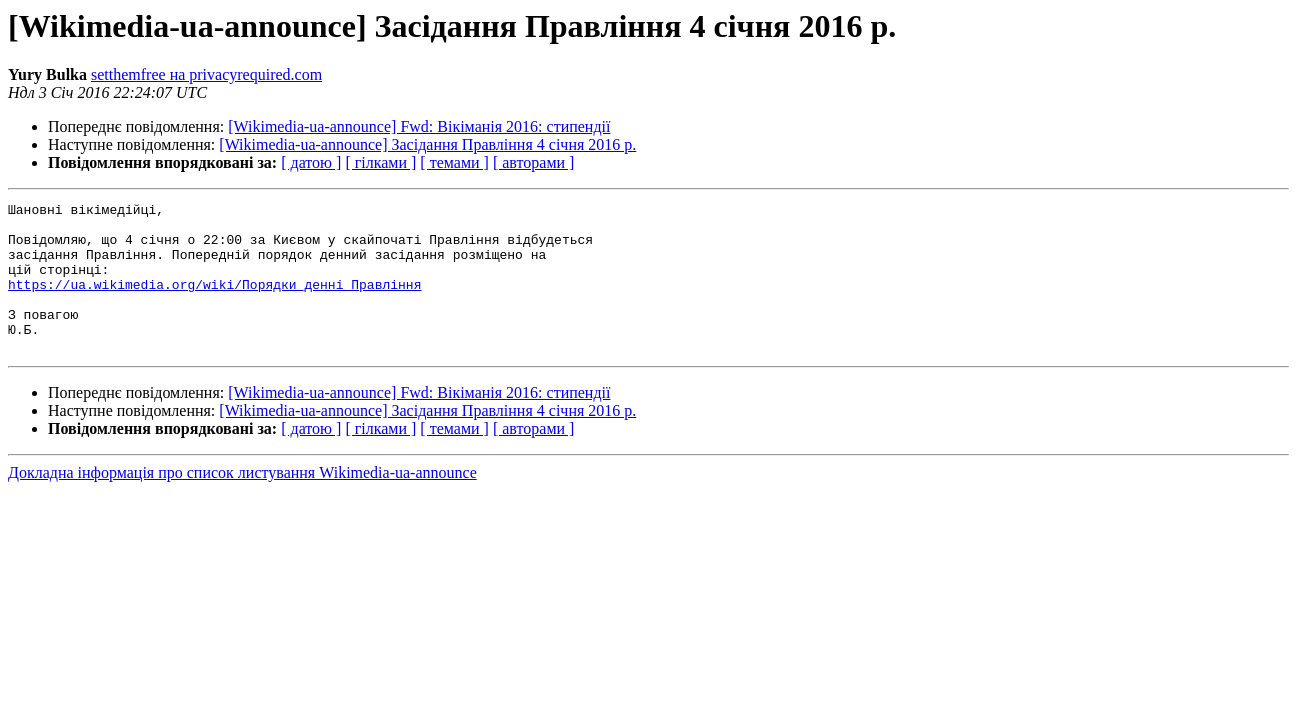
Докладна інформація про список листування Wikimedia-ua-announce (242, 502)
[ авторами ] (533, 162)
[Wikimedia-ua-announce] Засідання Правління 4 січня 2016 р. (427, 144)
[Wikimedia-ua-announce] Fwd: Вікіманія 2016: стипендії (419, 126)
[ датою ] (311, 162)
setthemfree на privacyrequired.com (206, 74)
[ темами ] (454, 162)
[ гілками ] (380, 162)
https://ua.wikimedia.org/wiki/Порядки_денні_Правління (214, 302)
